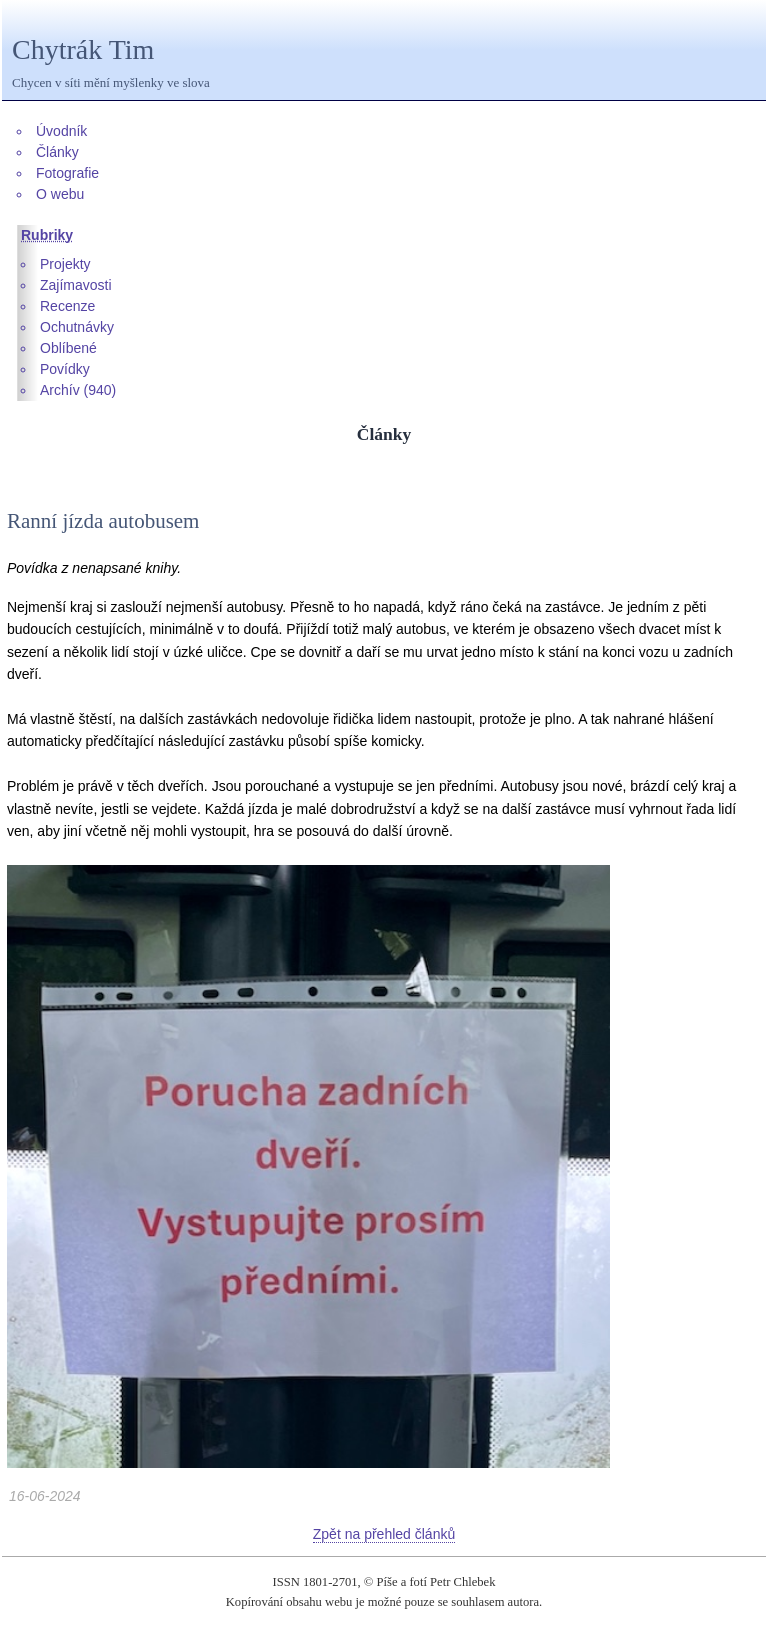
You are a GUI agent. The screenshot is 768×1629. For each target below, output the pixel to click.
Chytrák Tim (83, 49)
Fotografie (67, 173)
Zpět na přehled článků (384, 1534)
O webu (60, 194)
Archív (60, 390)
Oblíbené (68, 348)
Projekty (65, 264)
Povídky (65, 369)
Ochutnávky (77, 327)
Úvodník (61, 131)
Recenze (67, 306)
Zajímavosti (76, 285)
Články (57, 152)
